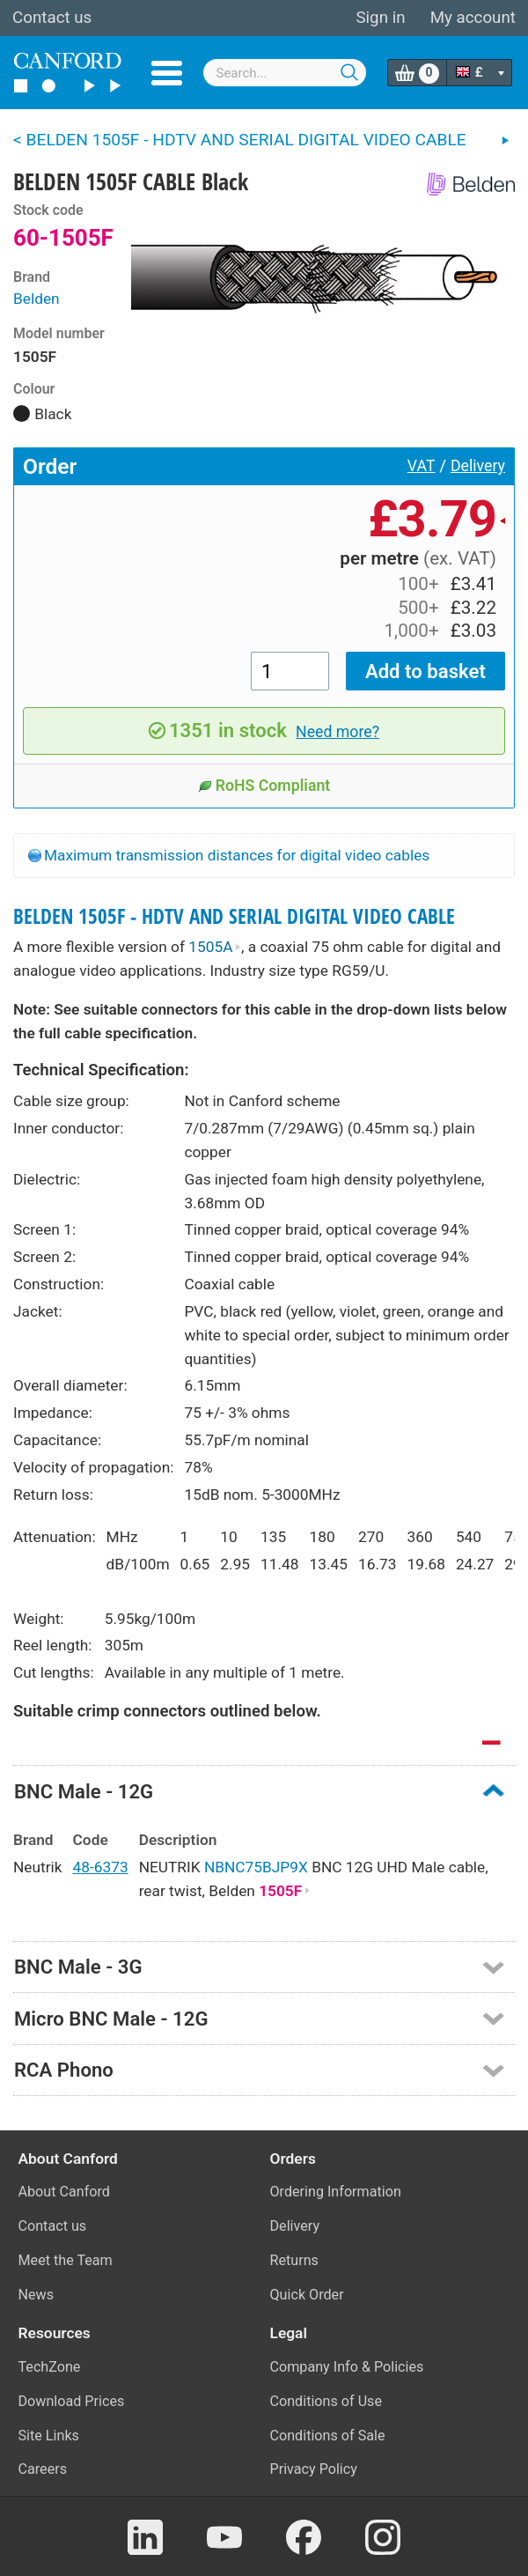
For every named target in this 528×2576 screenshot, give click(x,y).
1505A (214, 947)
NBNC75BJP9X (256, 1867)
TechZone (49, 2366)
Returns (294, 2260)
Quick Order (307, 2294)
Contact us (52, 17)
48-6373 (100, 1867)
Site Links (48, 2435)
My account (473, 17)
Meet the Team (65, 2260)
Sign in (380, 17)
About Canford (64, 2191)
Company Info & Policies (347, 2366)
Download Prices (71, 2401)
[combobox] (285, 72)
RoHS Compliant (264, 785)
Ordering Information (335, 2191)
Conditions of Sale (327, 2435)
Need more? (337, 732)
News (36, 2294)
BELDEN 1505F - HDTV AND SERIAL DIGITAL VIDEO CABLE (234, 916)
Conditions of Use (326, 2401)
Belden (36, 298)
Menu (166, 73)
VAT (421, 466)
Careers (43, 2469)
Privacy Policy (313, 2469)
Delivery (478, 466)
